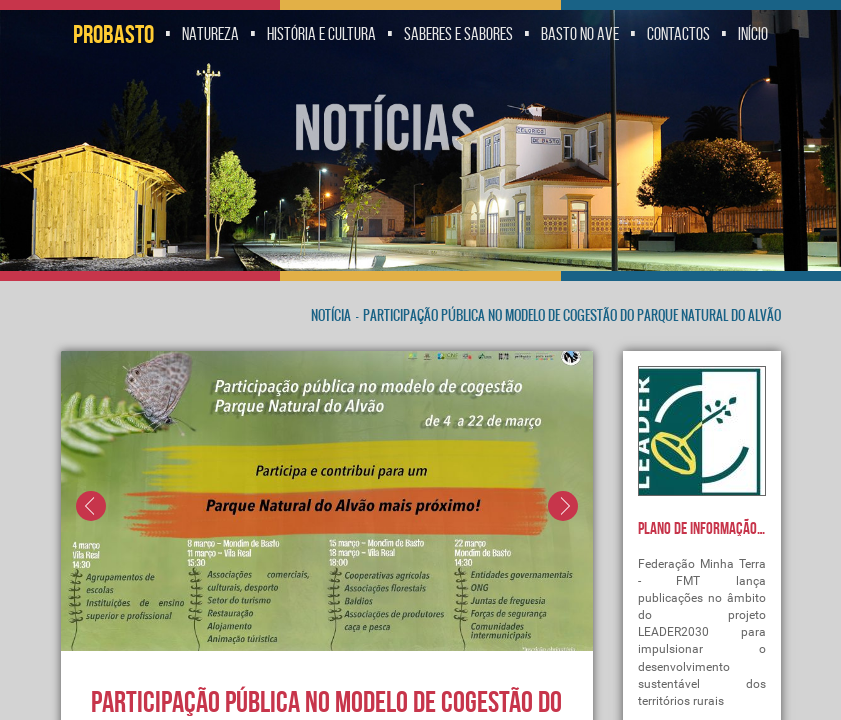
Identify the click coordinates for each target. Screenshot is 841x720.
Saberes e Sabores (458, 34)
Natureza (210, 34)
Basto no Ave (580, 34)
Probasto (113, 34)
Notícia (331, 316)
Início (753, 34)
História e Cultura (321, 34)
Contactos (678, 34)
